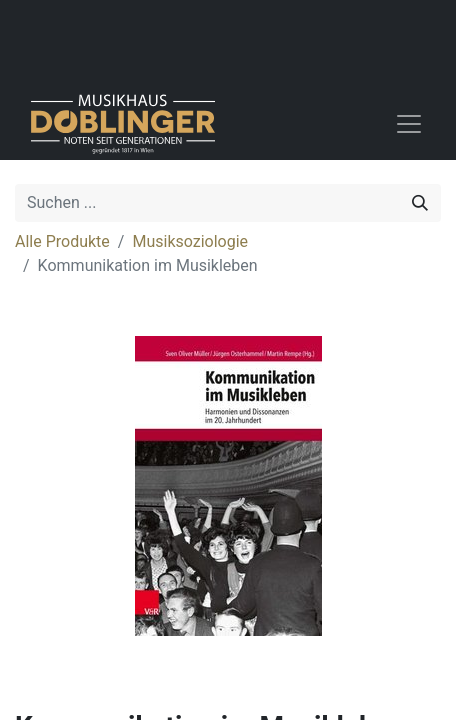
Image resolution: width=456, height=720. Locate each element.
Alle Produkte (62, 241)
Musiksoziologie (190, 241)
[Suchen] (420, 203)
